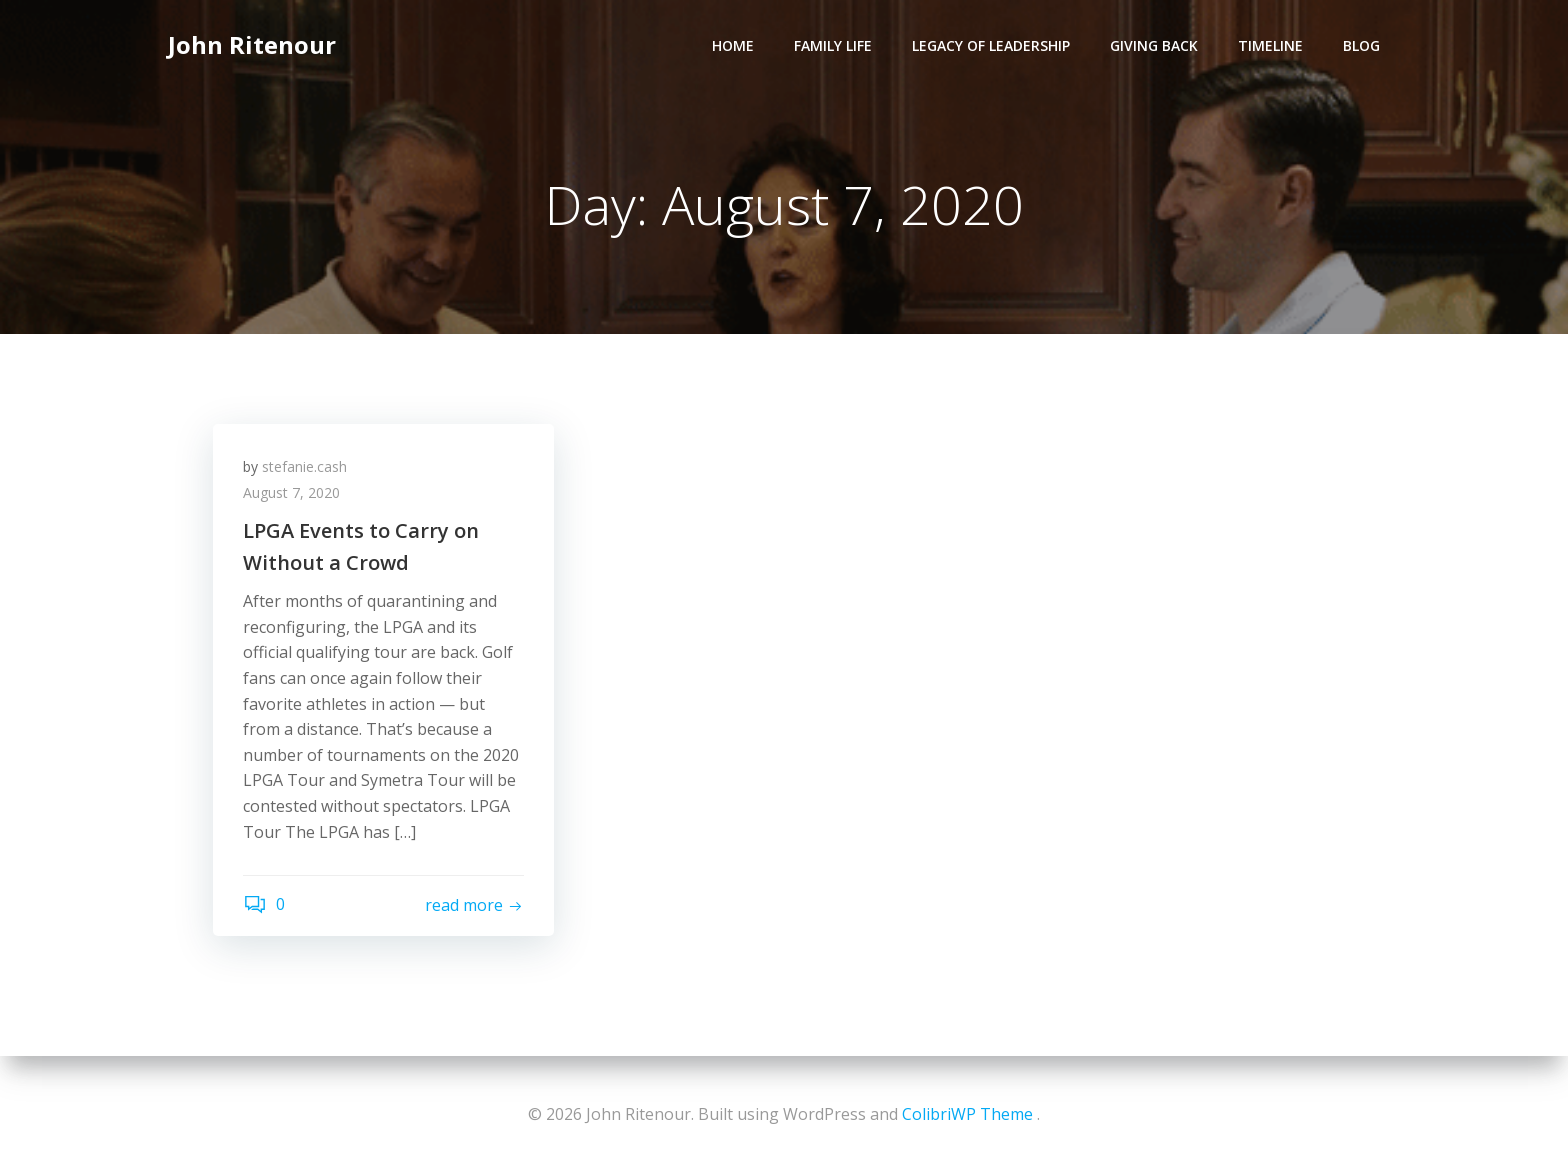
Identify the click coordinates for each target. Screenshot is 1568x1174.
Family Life (833, 45)
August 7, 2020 (291, 492)
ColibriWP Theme (967, 1114)
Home (733, 45)
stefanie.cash (304, 466)
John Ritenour (252, 44)
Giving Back (1154, 45)
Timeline (1270, 45)
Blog (1361, 45)
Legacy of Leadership (991, 45)
